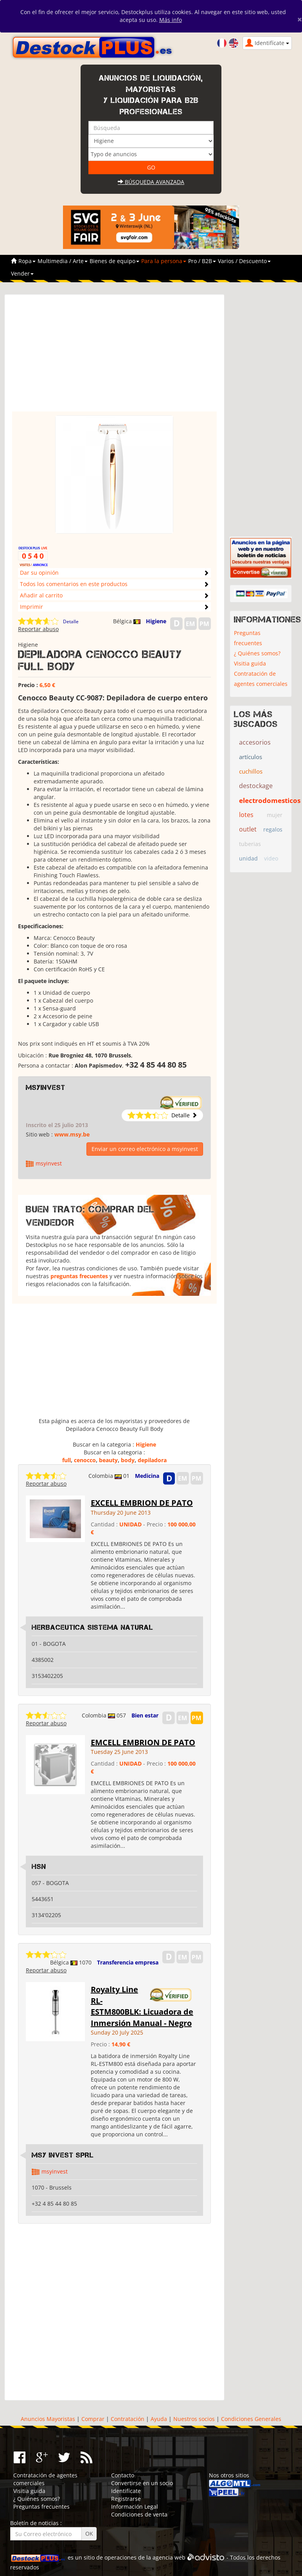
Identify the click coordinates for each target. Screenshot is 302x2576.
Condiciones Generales (251, 2419)
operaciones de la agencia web (144, 2557)
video (271, 858)
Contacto (122, 2475)
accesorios (255, 742)
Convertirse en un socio (142, 2483)
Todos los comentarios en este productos (74, 584)
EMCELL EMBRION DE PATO (143, 1742)
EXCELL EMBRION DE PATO (142, 1502)
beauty (108, 1460)
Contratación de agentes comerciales (261, 678)
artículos (250, 757)
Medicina (147, 1475)
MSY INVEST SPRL (63, 2155)
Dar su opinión (39, 572)
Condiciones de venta (139, 2514)
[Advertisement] (114, 356)
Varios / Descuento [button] (244, 261)
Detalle (71, 621)
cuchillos (250, 771)
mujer (274, 815)
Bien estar (144, 1715)
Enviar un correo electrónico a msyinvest (145, 1149)
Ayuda (159, 2419)
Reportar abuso (38, 629)
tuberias (250, 844)
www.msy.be (72, 1134)
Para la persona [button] (163, 261)
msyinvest (45, 1087)
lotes (246, 814)
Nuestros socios (194, 2419)
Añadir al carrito (41, 595)
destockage (256, 785)
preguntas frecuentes (79, 1276)
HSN (39, 1867)
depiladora (152, 1460)
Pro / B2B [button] (202, 261)
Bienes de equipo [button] (114, 261)
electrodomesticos (269, 800)
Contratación (127, 2419)
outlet (248, 829)
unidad (248, 858)
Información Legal (134, 2506)
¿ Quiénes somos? (257, 653)
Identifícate (126, 2491)
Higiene (156, 621)
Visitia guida (250, 663)
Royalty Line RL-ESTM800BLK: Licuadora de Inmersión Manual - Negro (142, 2006)
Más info (170, 19)
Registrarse (126, 2498)
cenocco (85, 1460)
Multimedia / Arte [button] (63, 261)
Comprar (92, 2419)
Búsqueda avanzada (151, 182)
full (66, 1460)
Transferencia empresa (127, 1962)
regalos (272, 829)
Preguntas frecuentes (248, 638)
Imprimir (31, 606)
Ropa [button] (27, 261)
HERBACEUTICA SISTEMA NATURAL (92, 1627)
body (128, 1460)
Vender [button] (22, 273)
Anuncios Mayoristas (48, 2419)
